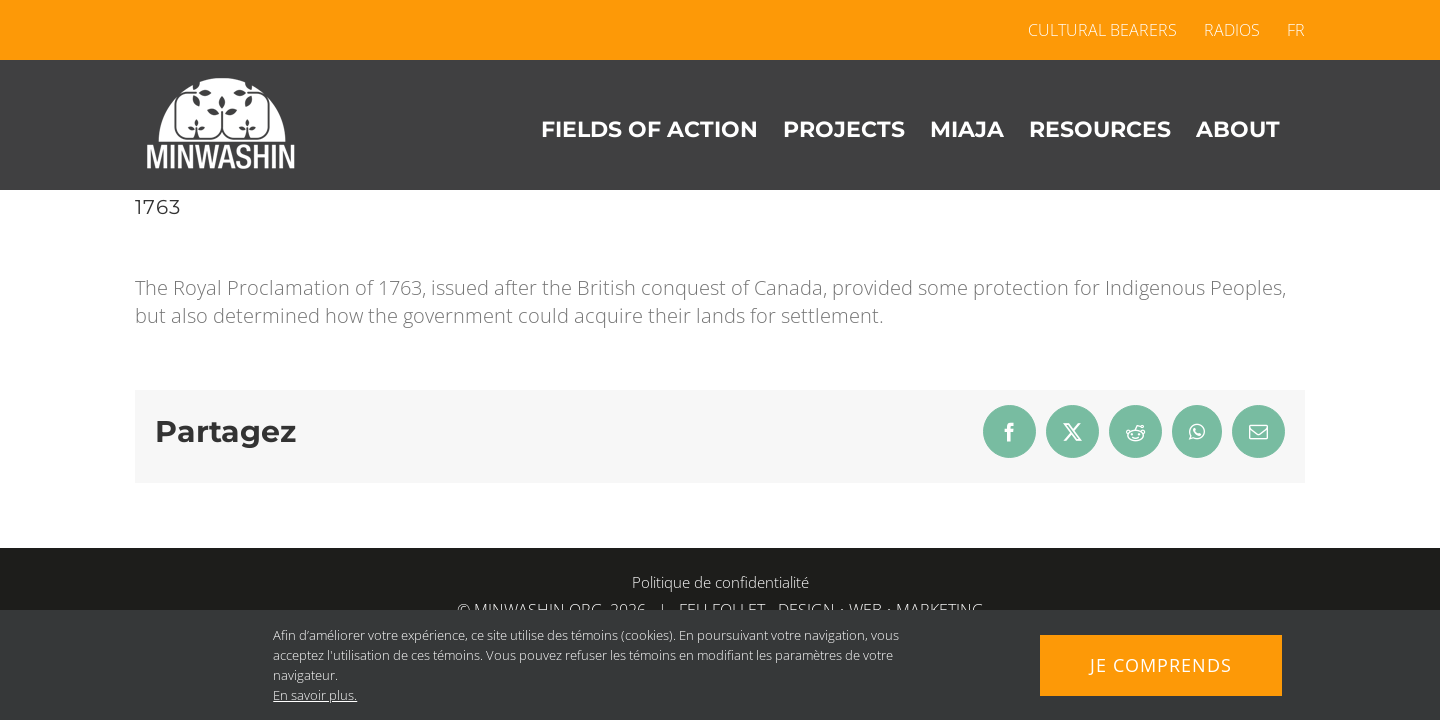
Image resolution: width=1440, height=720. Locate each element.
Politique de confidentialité (720, 582)
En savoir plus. (315, 695)
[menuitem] (1289, 30)
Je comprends (1161, 665)
